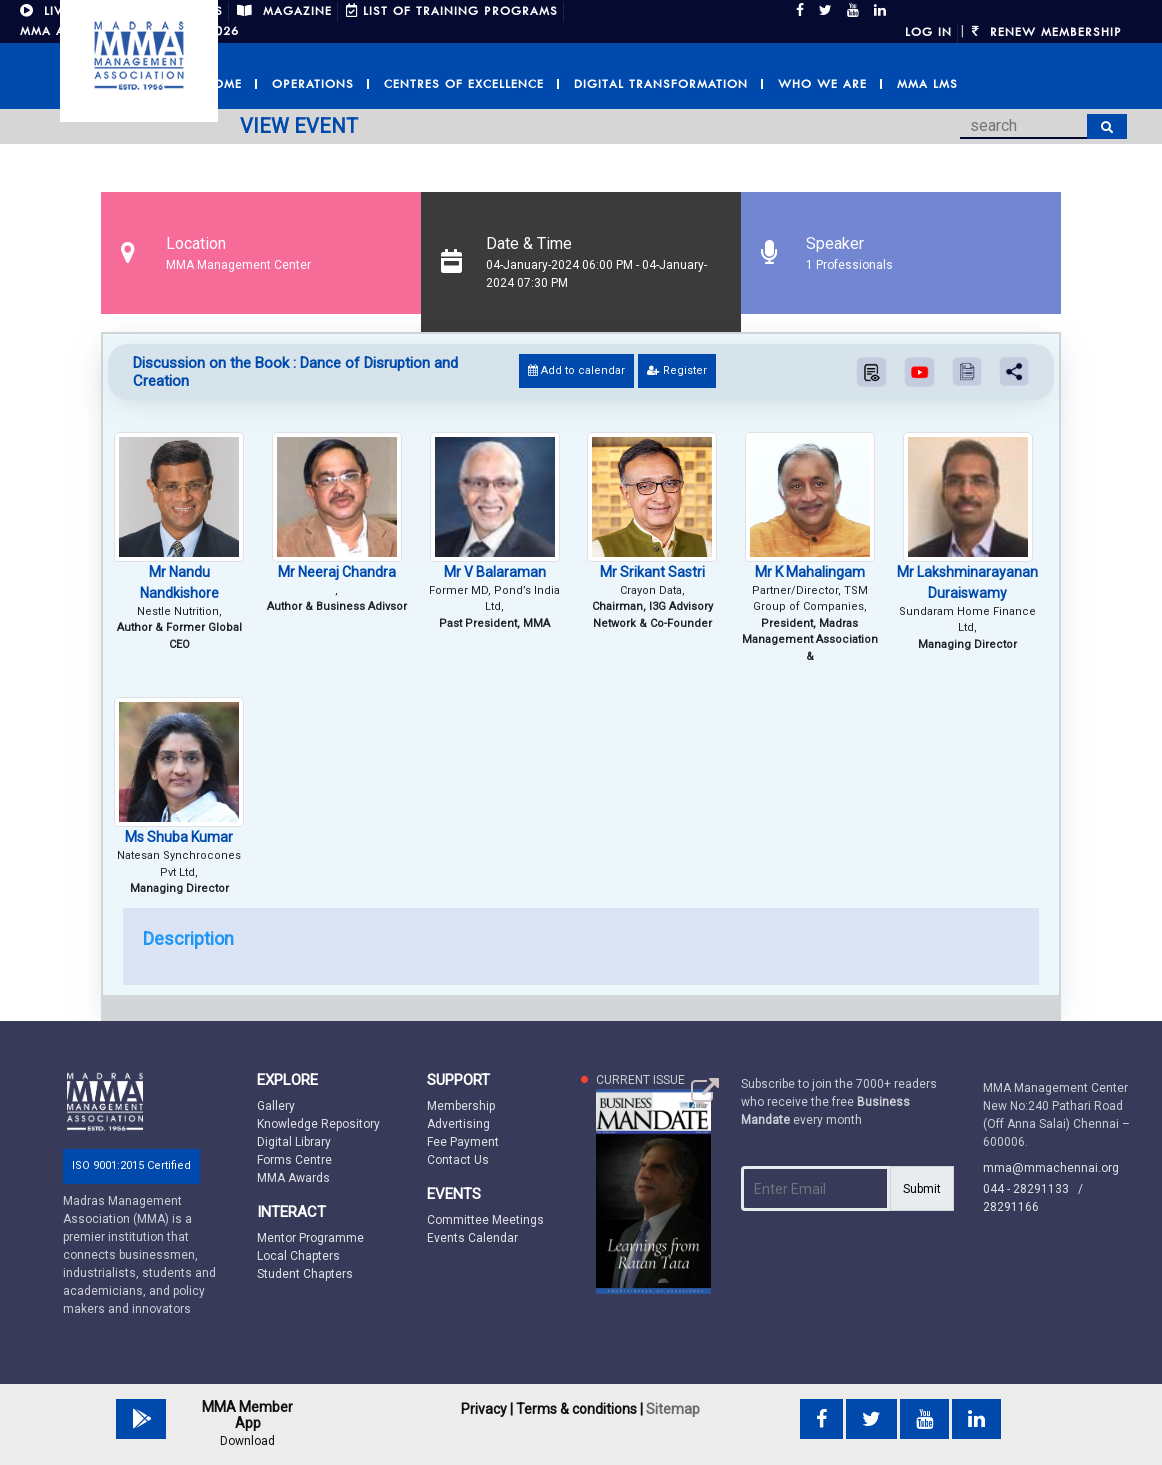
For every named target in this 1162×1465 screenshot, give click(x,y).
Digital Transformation (661, 84)
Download (247, 1441)
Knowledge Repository (318, 1124)
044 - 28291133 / (1037, 1189)
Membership (461, 1106)
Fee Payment (463, 1142)
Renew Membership (1047, 32)
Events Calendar (472, 1238)
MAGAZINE (284, 11)
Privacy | (487, 1409)
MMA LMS (927, 84)
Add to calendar (576, 370)
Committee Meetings (485, 1220)
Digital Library (294, 1142)
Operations (313, 84)
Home (223, 84)
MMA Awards (293, 1178)
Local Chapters (298, 1256)
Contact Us (458, 1160)
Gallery (276, 1106)
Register (677, 370)
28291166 (1011, 1207)
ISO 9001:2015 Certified (131, 1165)
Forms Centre (294, 1160)
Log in (928, 32)
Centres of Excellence (464, 84)
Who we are (822, 84)
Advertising (458, 1124)
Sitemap (673, 1409)
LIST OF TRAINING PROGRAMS (452, 11)
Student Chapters (305, 1274)
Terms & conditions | (579, 1409)
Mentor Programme (310, 1238)
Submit (922, 1189)
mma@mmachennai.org (1051, 1168)
